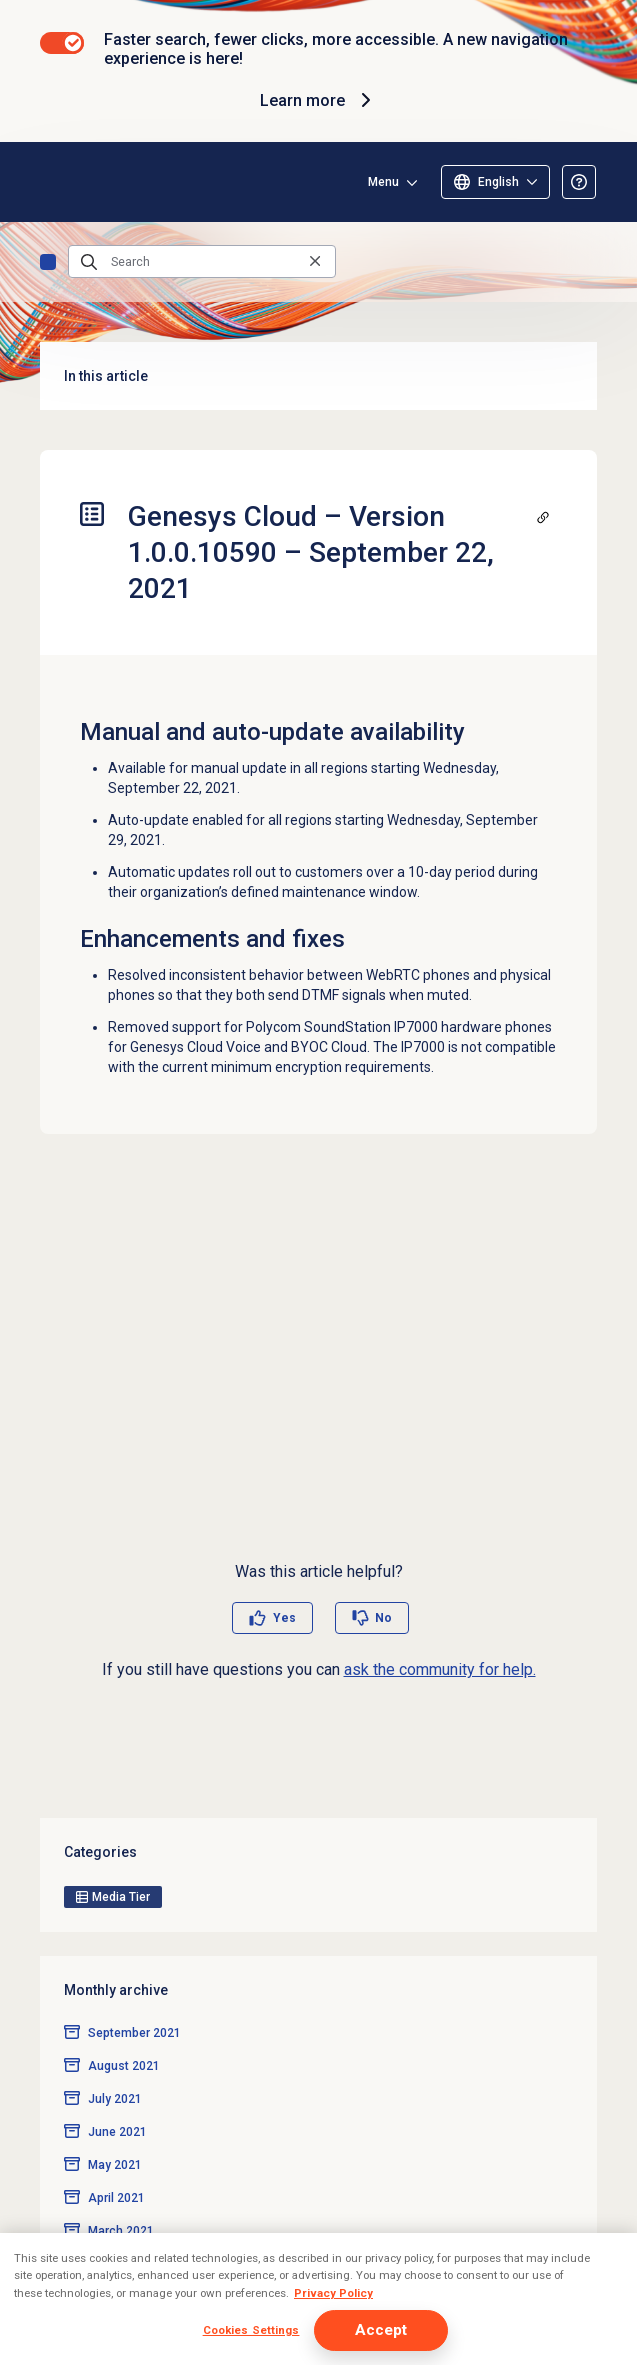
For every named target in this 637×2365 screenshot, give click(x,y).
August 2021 (124, 2066)
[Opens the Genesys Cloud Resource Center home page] (48, 182)
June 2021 (117, 2132)
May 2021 (115, 2165)
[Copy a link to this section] (543, 517)
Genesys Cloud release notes (48, 262)
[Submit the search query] (89, 262)
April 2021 (116, 2198)
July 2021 (115, 2099)
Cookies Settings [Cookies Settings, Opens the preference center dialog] (251, 2330)
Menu (383, 182)
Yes (284, 1618)
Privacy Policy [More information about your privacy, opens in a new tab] (333, 2293)
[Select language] (495, 182)
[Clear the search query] (315, 261)
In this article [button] (318, 376)
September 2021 (134, 2033)
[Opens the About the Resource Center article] (579, 182)
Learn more (318, 100)
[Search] (202, 262)
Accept (381, 2330)
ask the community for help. (440, 1669)
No (383, 1618)
